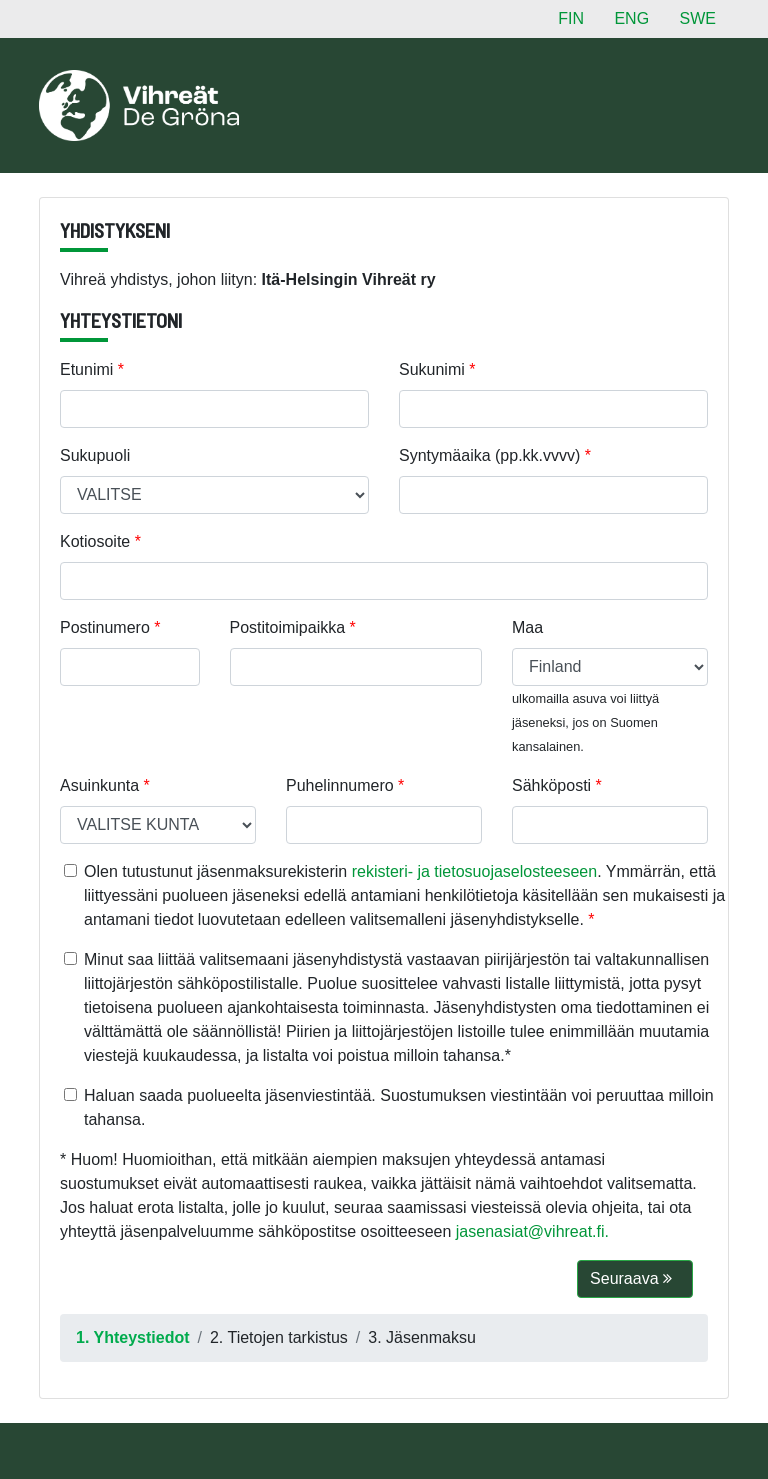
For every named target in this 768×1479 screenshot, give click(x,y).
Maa (527, 627)
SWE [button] (698, 18)
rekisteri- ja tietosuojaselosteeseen (474, 871)
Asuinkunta (99, 785)
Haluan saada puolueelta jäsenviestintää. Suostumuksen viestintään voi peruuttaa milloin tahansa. (399, 1107)
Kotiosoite (95, 541)
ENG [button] (631, 18)
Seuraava (631, 1278)
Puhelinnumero (340, 785)
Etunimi (86, 369)
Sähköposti (551, 785)
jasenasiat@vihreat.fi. (532, 1231)
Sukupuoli (95, 455)
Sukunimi (432, 369)
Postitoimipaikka (288, 627)
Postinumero (105, 627)
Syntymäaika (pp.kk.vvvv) (489, 455)
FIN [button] (571, 18)
